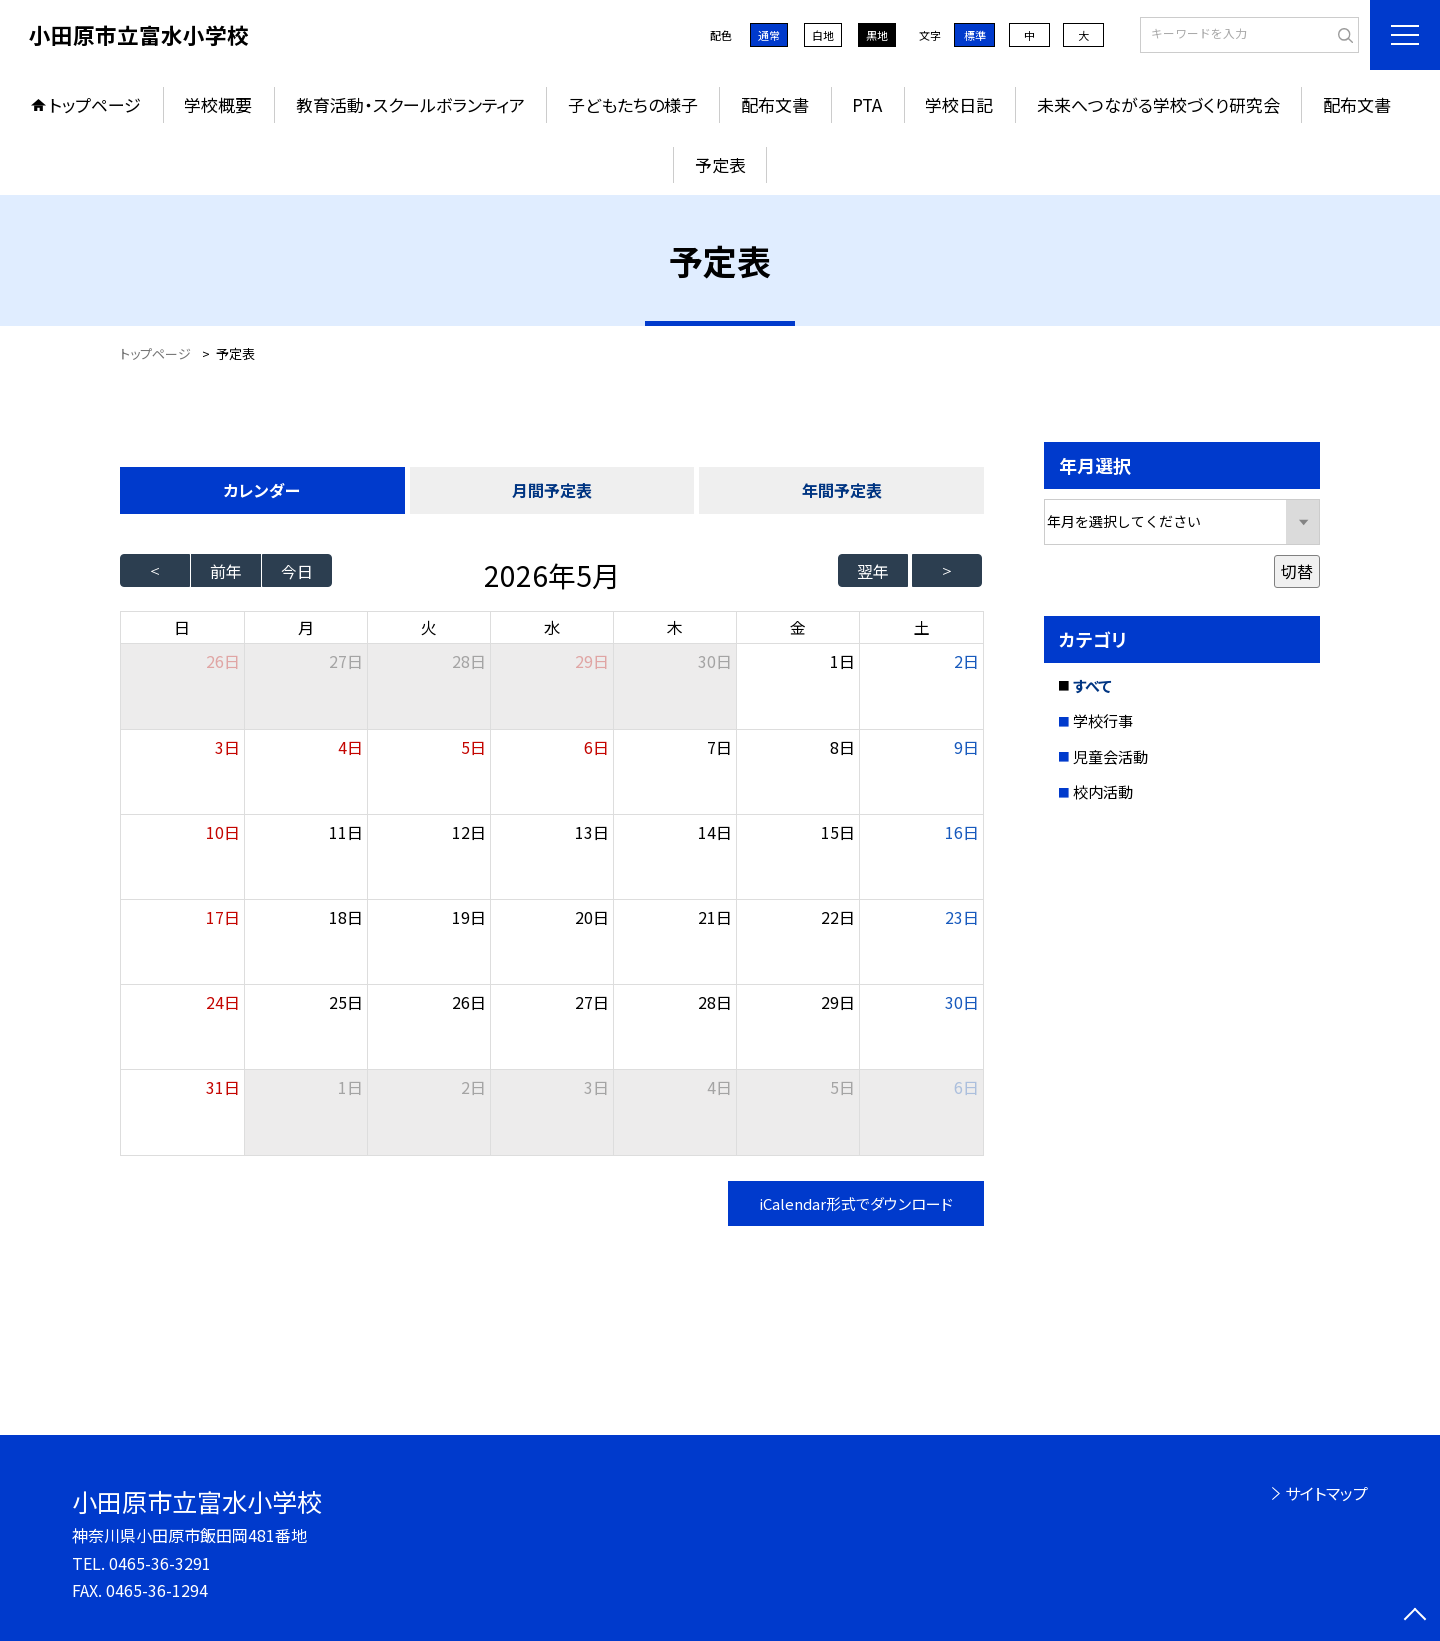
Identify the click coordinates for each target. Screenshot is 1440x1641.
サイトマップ (1326, 1493)
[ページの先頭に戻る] (1415, 1616)
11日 (346, 832)
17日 (223, 917)
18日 (346, 917)
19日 (469, 917)
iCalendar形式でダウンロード (856, 1203)
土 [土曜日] (922, 627)
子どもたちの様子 (633, 104)
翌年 (873, 571)
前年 (226, 571)
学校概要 (218, 104)
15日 (838, 832)
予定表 (720, 164)
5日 (473, 747)
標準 (975, 35)
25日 (346, 1002)
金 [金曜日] (798, 627)
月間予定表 (552, 490)
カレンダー (262, 490)
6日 (596, 747)
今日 (297, 571)
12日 (469, 832)
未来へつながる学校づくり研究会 (1158, 104)
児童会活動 (1110, 756)
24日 (223, 1002)
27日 (346, 661)
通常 (769, 35)
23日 (962, 917)
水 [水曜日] (552, 627)
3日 (227, 747)
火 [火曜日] (429, 627)
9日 (966, 747)
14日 (715, 832)
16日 (962, 832)
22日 (838, 917)
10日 (223, 832)
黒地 (877, 35)
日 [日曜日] (182, 627)
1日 (842, 661)
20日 (592, 917)
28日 (469, 661)
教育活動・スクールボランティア (410, 104)
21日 (715, 917)
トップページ (95, 104)
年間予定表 (842, 490)
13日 (592, 832)
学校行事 (1103, 720)
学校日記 (959, 104)
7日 (719, 747)
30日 (715, 661)
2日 (966, 661)
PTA (867, 104)
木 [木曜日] (675, 627)
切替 (1297, 571)
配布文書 (775, 104)
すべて (1092, 685)
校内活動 (1103, 791)
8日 (842, 747)
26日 (469, 1002)
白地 (823, 35)
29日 (592, 661)
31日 (223, 1087)
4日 (350, 747)
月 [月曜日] (306, 627)
